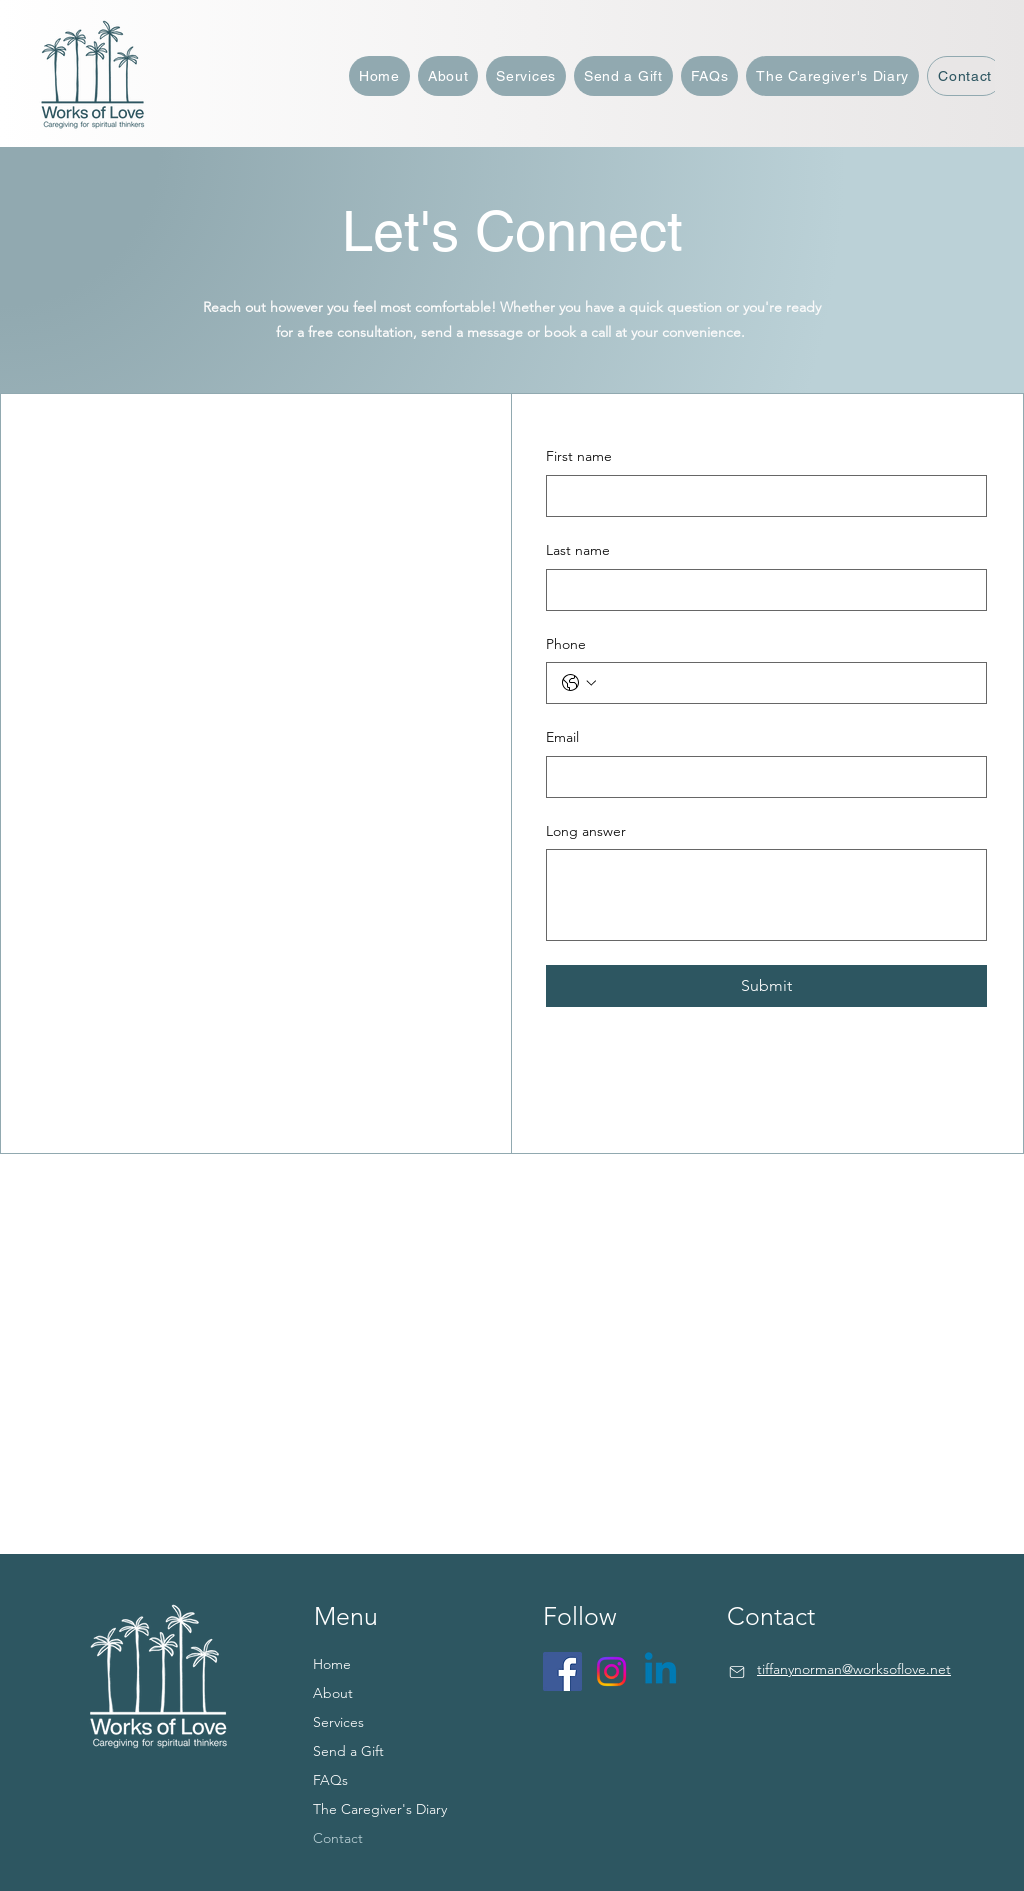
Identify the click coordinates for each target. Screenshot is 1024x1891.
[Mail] (737, 1672)
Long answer (586, 831)
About (333, 1693)
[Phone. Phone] (786, 683)
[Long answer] (766, 895)
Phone (566, 644)
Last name (578, 550)
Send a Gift (348, 1751)
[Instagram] (611, 1671)
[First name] (760, 496)
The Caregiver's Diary (380, 1809)
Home (332, 1664)
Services (338, 1722)
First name (579, 456)
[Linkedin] (660, 1671)
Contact (338, 1838)
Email (562, 737)
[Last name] (760, 590)
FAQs (330, 1780)
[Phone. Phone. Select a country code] (579, 683)
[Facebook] (562, 1671)
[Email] (760, 777)
